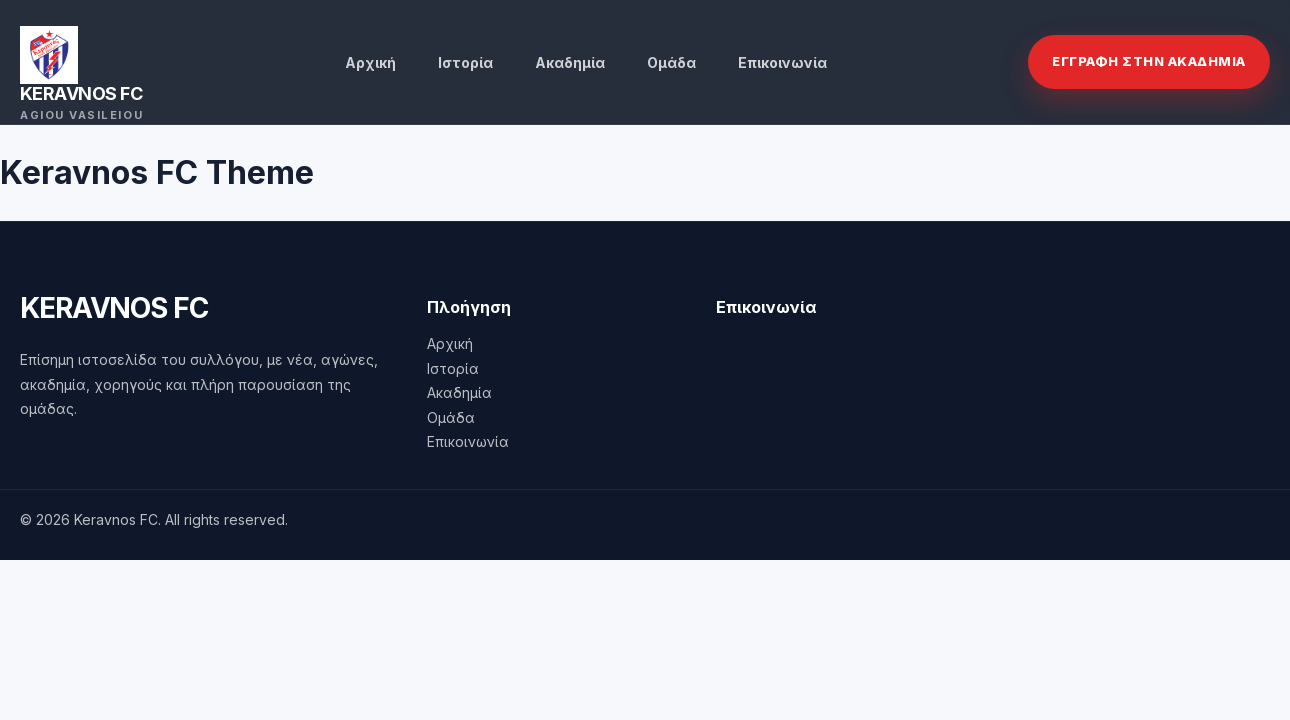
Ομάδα (671, 62)
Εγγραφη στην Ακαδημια (1149, 61)
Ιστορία (465, 62)
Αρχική (370, 62)
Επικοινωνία (782, 62)
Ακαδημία (570, 62)
